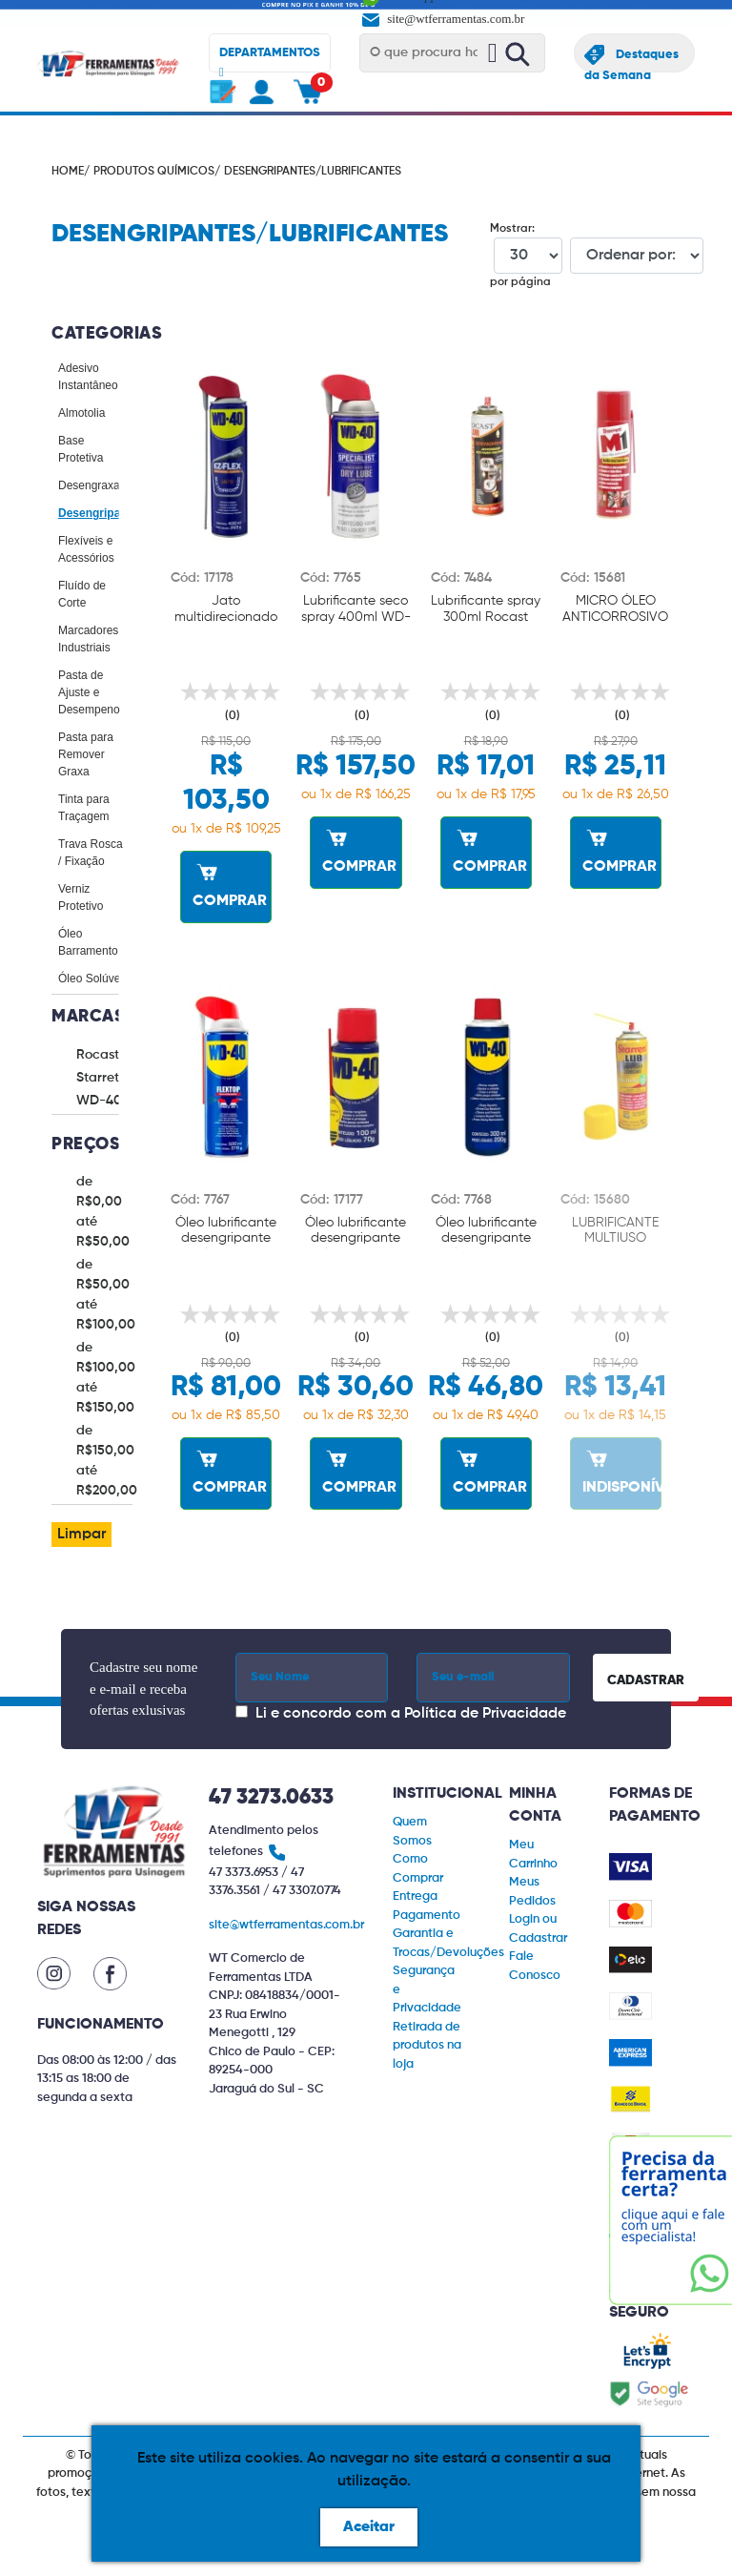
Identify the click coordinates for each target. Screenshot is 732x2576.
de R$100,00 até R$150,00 (105, 1377)
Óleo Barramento (88, 942)
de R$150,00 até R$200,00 (106, 1460)
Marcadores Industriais (88, 639)
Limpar (81, 1534)
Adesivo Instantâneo (88, 376)
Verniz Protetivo (80, 897)
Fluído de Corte (82, 594)
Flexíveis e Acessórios (86, 549)
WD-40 (99, 1100)
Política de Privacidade (485, 1713)
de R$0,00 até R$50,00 (103, 1211)
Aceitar (369, 2527)
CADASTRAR (645, 1680)
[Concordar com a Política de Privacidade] (241, 1711)
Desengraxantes (99, 485)
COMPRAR (230, 883)
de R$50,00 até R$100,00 (105, 1294)
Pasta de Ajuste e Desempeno (89, 692)
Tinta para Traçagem (84, 808)
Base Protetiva (80, 449)
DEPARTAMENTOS (269, 59)
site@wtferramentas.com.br (441, 18)
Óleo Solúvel (90, 978)
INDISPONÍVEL (621, 1469)
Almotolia (81, 413)
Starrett (100, 1077)
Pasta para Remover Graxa (85, 754)
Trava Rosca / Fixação (90, 852)
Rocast (97, 1054)
